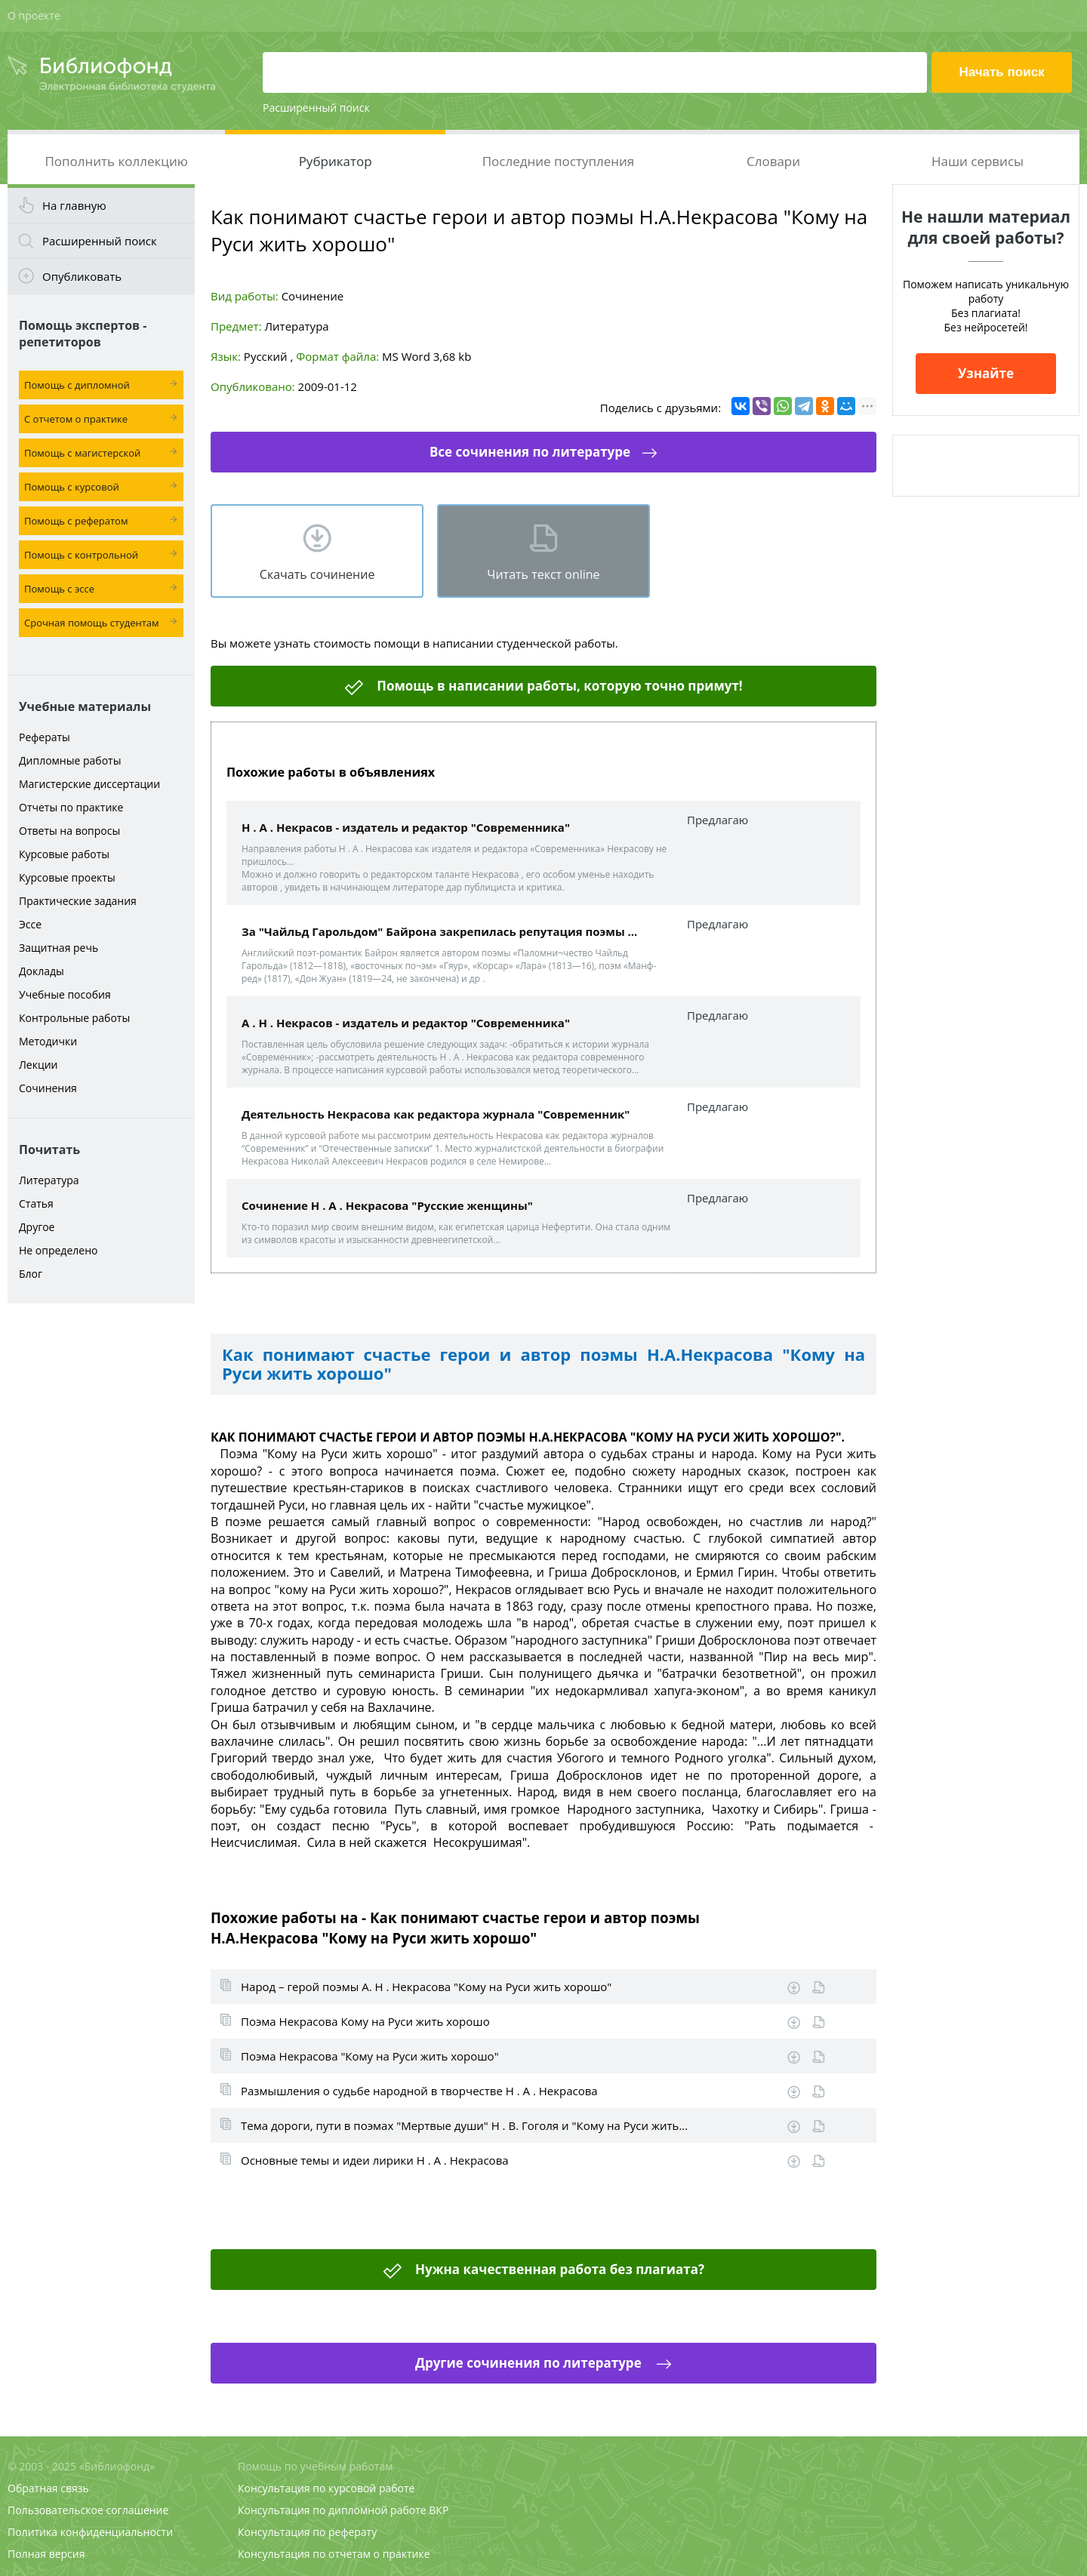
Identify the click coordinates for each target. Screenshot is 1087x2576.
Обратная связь (48, 2488)
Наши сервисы (977, 161)
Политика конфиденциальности (90, 2532)
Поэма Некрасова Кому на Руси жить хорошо (365, 2021)
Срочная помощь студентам (91, 622)
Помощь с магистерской (82, 453)
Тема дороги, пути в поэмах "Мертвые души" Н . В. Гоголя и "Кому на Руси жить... (464, 2125)
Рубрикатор (335, 161)
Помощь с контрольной (81, 555)
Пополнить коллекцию (116, 161)
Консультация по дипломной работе (332, 2510)
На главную (74, 205)
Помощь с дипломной (77, 385)
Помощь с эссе (59, 589)
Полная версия (46, 2554)
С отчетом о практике (76, 419)
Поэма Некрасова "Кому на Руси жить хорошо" (370, 2056)
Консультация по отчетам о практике (334, 2554)
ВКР (438, 2510)
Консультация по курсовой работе (326, 2488)
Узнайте (986, 373)
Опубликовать (82, 276)
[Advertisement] (101, 1548)
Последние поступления (558, 161)
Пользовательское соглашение (88, 2510)
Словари (773, 161)
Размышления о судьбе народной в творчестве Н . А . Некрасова (419, 2090)
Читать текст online (543, 574)
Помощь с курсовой (71, 487)
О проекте (34, 15)
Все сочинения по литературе (530, 451)
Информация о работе (818, 1987)
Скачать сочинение (317, 574)
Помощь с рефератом (76, 521)
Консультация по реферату (307, 2532)
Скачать (793, 1988)
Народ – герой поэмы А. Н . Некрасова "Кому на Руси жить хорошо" (426, 1986)
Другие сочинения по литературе (530, 2362)
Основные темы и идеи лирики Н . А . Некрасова (375, 2160)
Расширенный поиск (316, 107)
